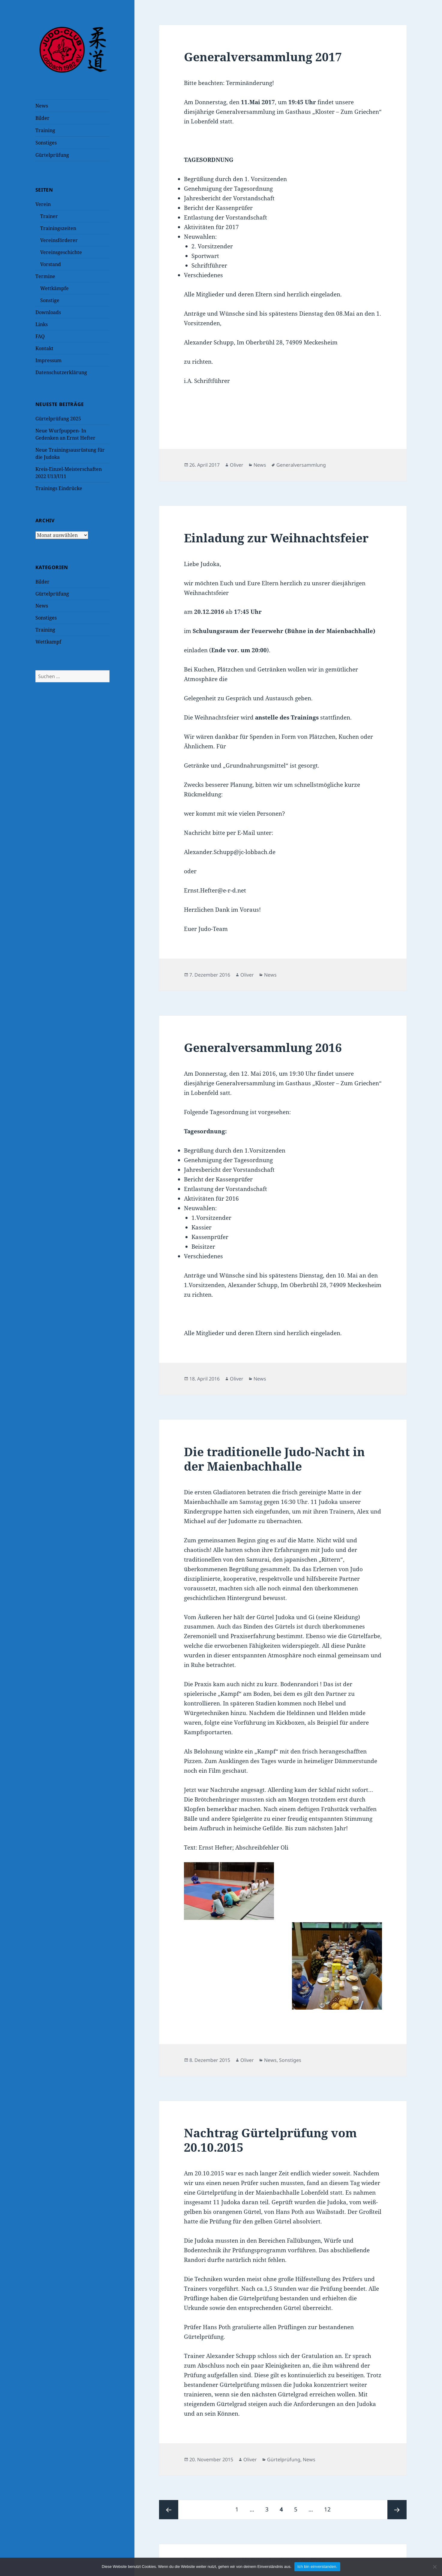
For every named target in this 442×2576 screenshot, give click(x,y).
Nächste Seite (397, 2509)
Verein (43, 204)
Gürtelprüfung (52, 155)
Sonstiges (46, 142)
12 (329, 2506)
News (41, 105)
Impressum (48, 360)
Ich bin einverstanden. (317, 2566)
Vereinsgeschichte (61, 252)
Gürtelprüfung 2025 (58, 418)
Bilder (42, 118)
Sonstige (49, 300)
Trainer (49, 216)
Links (41, 324)
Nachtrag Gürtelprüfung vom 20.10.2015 (270, 2140)
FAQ (40, 336)
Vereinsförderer (59, 240)
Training (45, 130)
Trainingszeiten (58, 228)
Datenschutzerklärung (61, 372)
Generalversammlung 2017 (263, 57)
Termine (45, 276)
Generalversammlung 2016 (263, 1047)
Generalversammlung (301, 465)
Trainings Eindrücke (58, 488)
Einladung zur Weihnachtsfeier (276, 538)
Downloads (48, 312)
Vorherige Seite (168, 2509)
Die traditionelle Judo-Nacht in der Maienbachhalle (274, 1459)
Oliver (236, 465)
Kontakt (44, 348)
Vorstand (50, 264)
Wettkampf (48, 641)
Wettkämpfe (54, 288)
